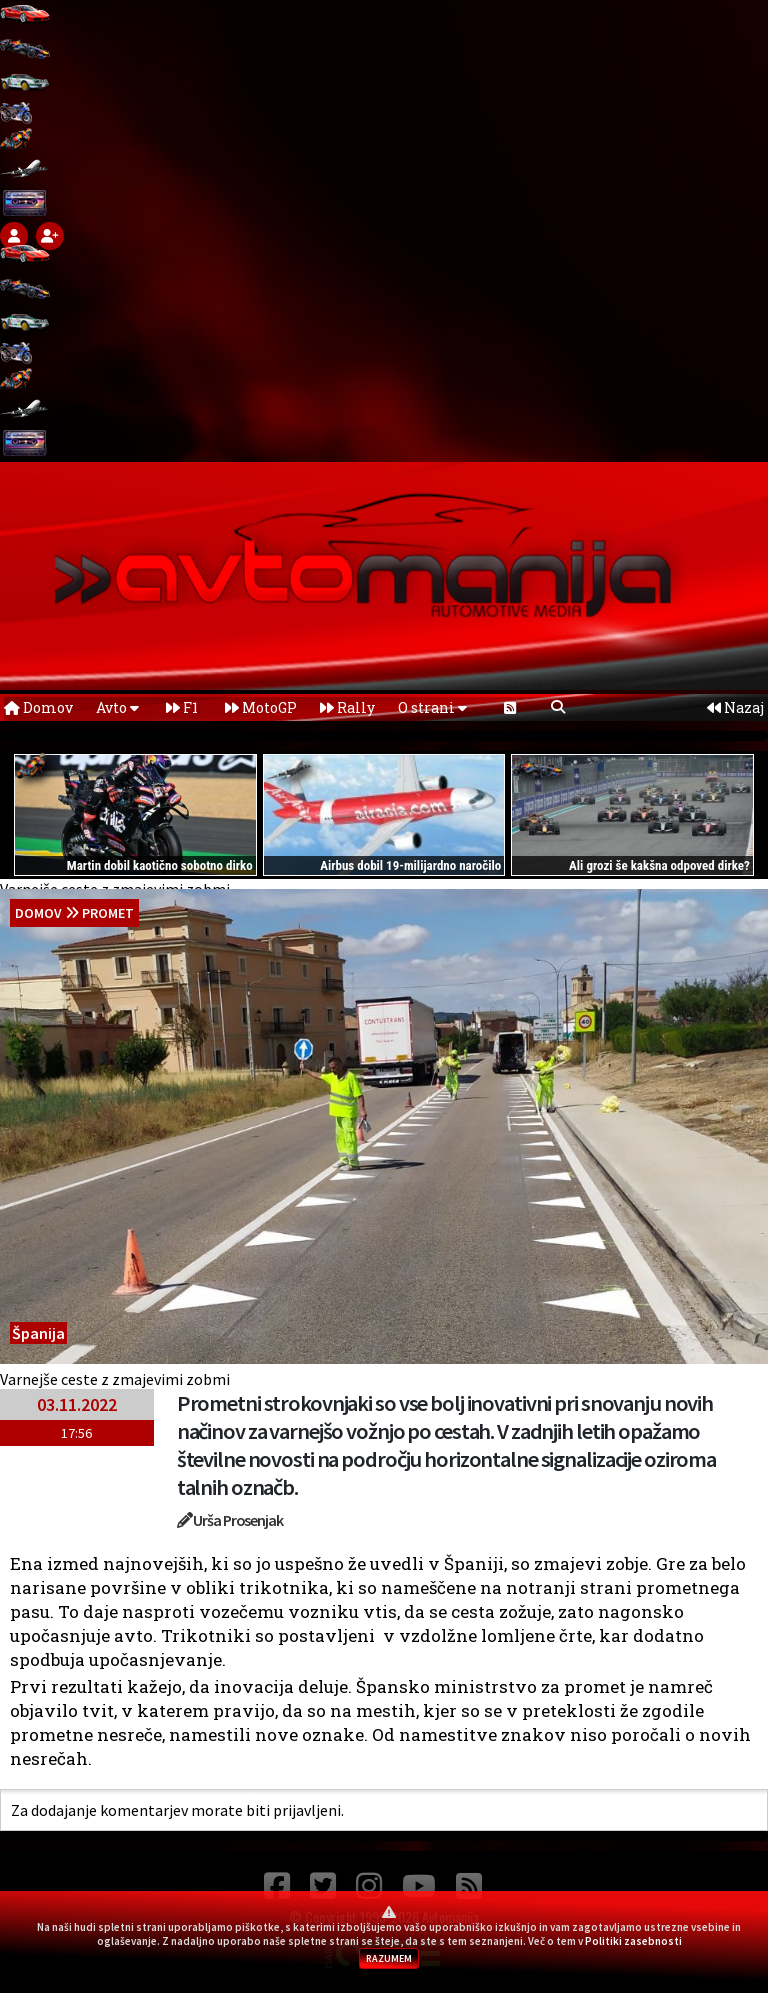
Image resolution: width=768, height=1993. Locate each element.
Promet (108, 913)
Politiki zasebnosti (633, 1941)
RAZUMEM (389, 1958)
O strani (432, 707)
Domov (38, 707)
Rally (347, 707)
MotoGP (261, 707)
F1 (182, 707)
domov (38, 913)
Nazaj (735, 707)
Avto (117, 707)
